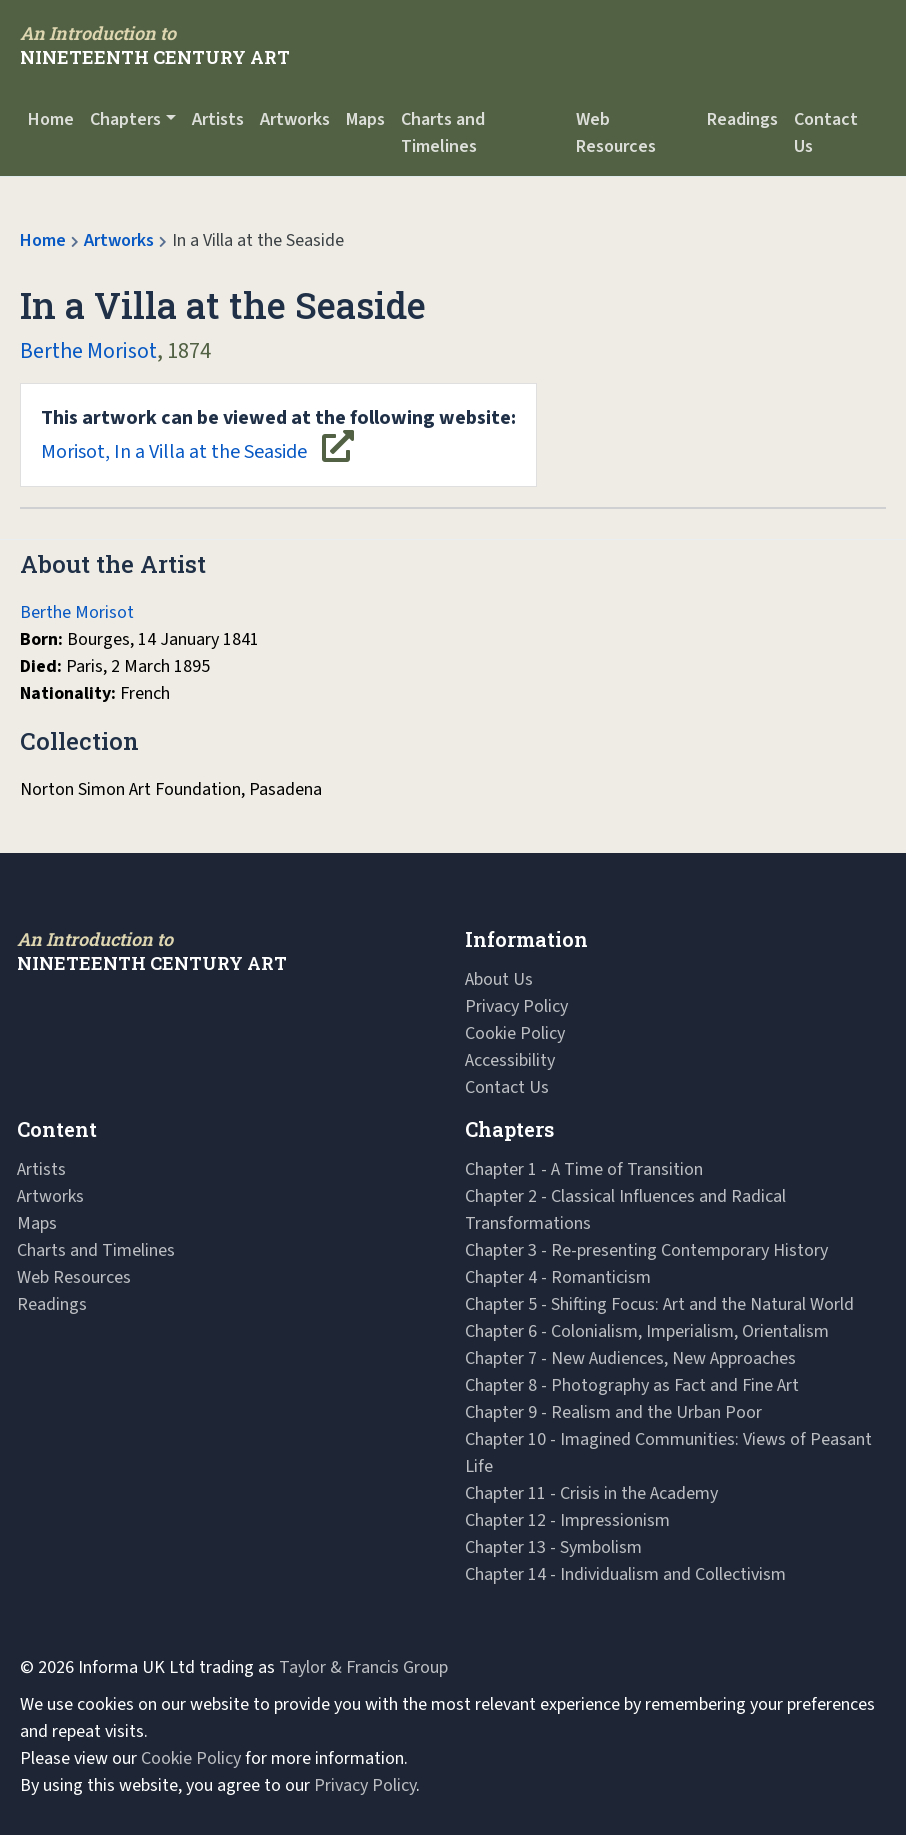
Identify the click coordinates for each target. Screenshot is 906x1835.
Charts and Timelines (443, 133)
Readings (742, 119)
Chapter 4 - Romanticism (558, 1277)
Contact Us (826, 133)
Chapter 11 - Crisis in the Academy (591, 1493)
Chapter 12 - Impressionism (567, 1520)
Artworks (295, 119)
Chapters (125, 119)
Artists (218, 119)
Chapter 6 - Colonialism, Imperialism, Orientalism (647, 1331)
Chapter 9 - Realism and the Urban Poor (613, 1412)
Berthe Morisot (88, 351)
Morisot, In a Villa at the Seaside (278, 435)
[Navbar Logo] (155, 45)
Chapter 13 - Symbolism (553, 1547)
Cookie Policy (515, 1033)
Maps (365, 119)
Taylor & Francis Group (363, 1667)
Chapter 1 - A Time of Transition (584, 1169)
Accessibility (510, 1060)
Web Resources (616, 133)
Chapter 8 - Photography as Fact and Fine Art (632, 1385)
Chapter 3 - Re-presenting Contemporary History (646, 1250)
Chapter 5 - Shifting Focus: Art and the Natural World (659, 1304)
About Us (499, 979)
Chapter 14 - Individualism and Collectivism (625, 1574)
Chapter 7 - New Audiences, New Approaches (630, 1358)
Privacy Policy (516, 1006)
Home (51, 119)
